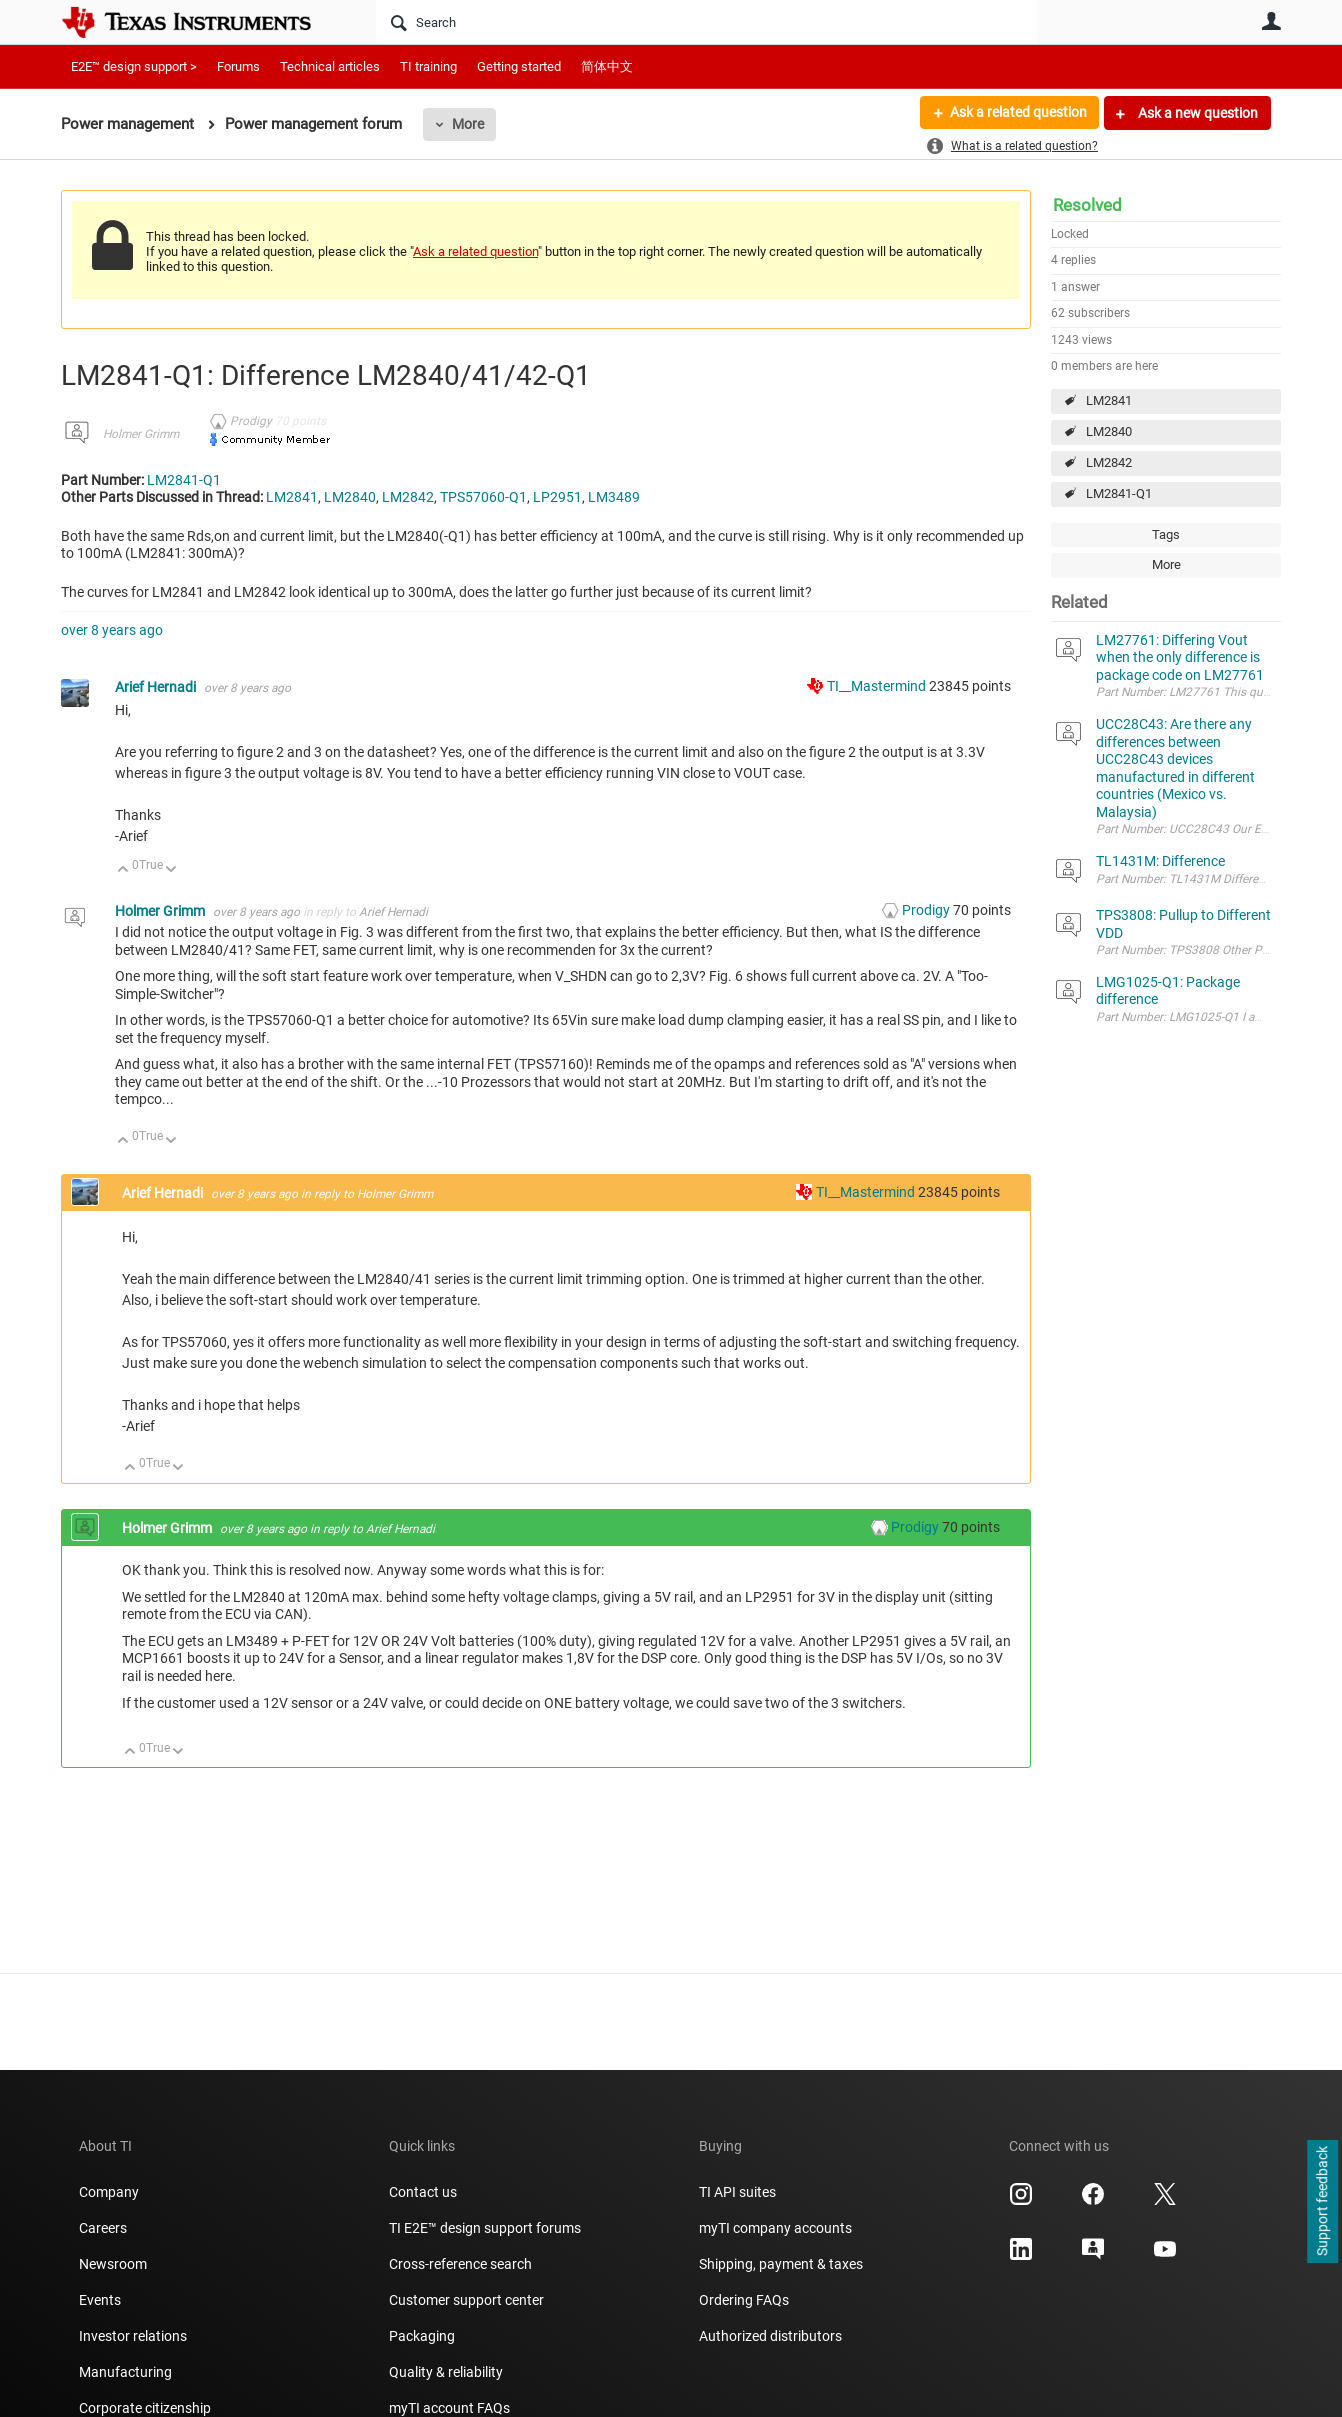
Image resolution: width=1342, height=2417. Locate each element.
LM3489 (614, 497)
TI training (428, 66)
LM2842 (1109, 462)
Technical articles (330, 66)
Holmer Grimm (141, 434)
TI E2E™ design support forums (485, 2228)
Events (100, 2300)
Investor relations (133, 2336)
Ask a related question (1017, 113)
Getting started (519, 66)
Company (109, 2192)
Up (123, 870)
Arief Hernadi (157, 687)
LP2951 (557, 497)
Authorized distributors (770, 2336)
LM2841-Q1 (1119, 493)
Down (171, 870)
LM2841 (1109, 400)
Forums (238, 66)
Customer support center (466, 2300)
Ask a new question (1196, 113)
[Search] (706, 22)
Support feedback (1322, 2202)
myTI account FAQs (449, 2408)
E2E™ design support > (134, 66)
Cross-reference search (460, 2264)
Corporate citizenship (145, 2408)
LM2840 (1109, 431)
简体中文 (607, 66)
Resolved (1087, 205)
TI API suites (737, 2192)
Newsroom (113, 2264)
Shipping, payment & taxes (781, 2264)
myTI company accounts (775, 2228)
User (1271, 21)
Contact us (423, 2192)
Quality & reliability (446, 2372)
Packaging (422, 2336)
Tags (1166, 534)
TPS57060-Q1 (483, 497)
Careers (103, 2228)
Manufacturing (125, 2372)
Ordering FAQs (744, 2300)
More (468, 124)
